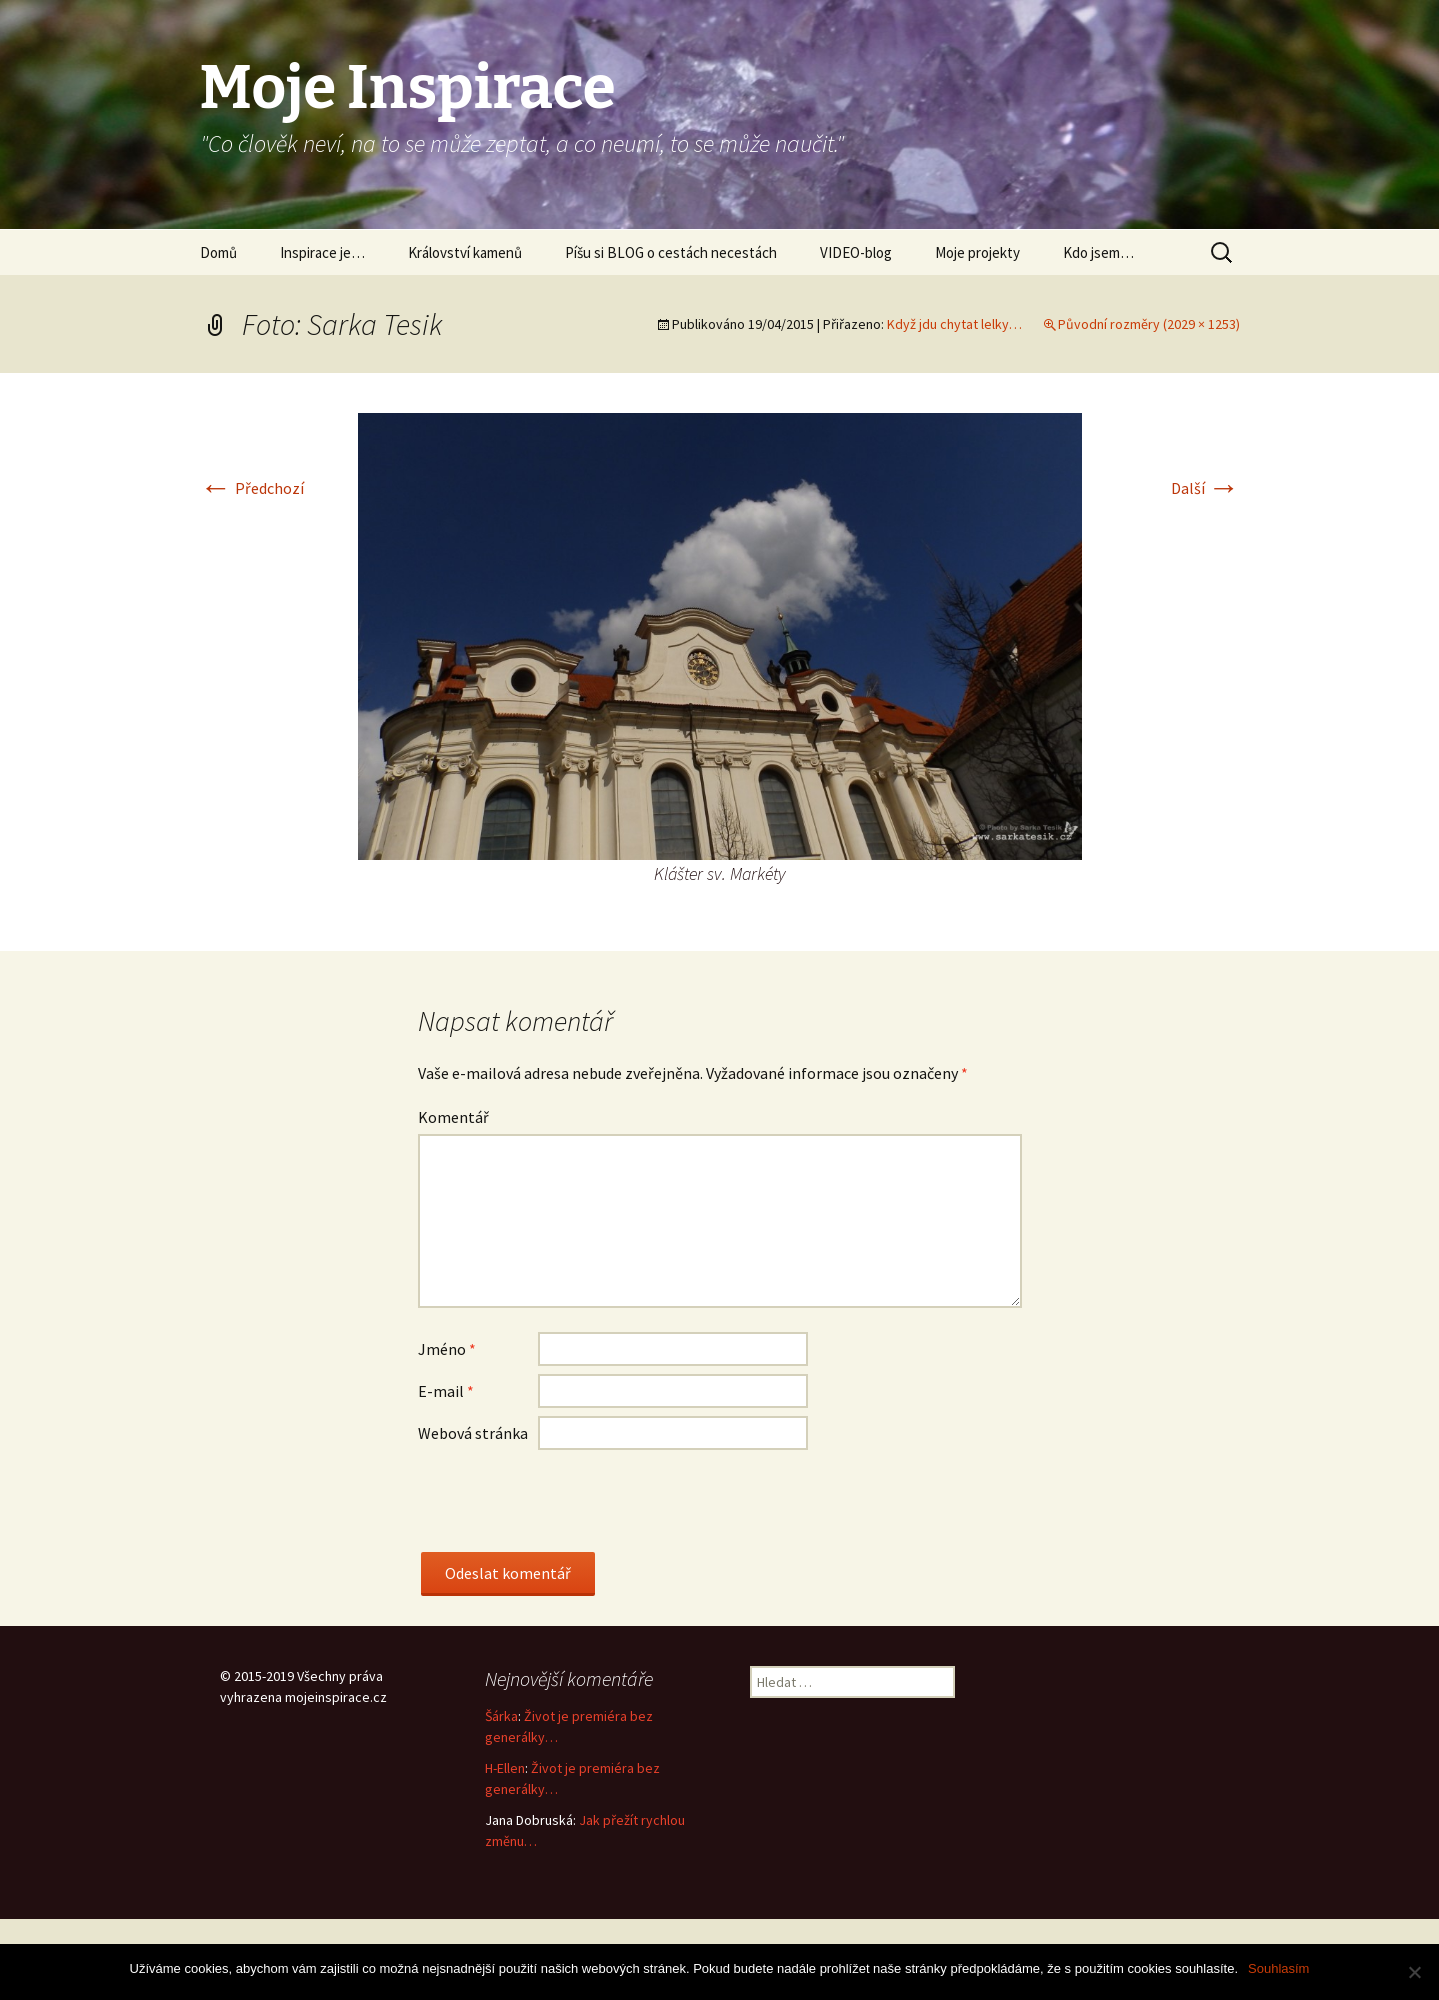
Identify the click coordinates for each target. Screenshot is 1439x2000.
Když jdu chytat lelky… (954, 324)
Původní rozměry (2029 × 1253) (1149, 324)
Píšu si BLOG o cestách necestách (671, 252)
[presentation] (570, 1513)
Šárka (501, 1716)
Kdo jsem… (1098, 252)
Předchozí (252, 488)
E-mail (446, 1391)
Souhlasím (1278, 1968)
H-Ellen (505, 1768)
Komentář (453, 1117)
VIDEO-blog (856, 252)
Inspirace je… (322, 252)
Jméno (447, 1349)
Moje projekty (977, 252)
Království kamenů (465, 252)
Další (1205, 488)
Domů (218, 252)
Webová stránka (473, 1433)
